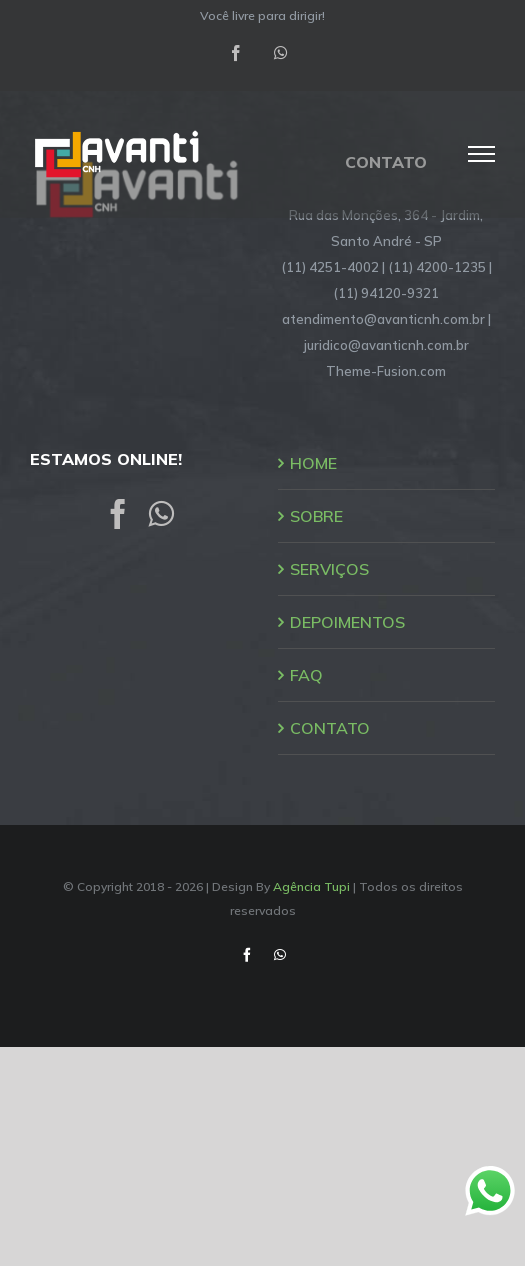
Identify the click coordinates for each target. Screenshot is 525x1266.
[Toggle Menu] (482, 154)
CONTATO (330, 728)
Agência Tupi (311, 886)
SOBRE (316, 516)
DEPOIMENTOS (347, 622)
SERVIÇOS (329, 569)
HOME (313, 463)
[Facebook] (118, 514)
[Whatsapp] (161, 514)
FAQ (306, 675)
